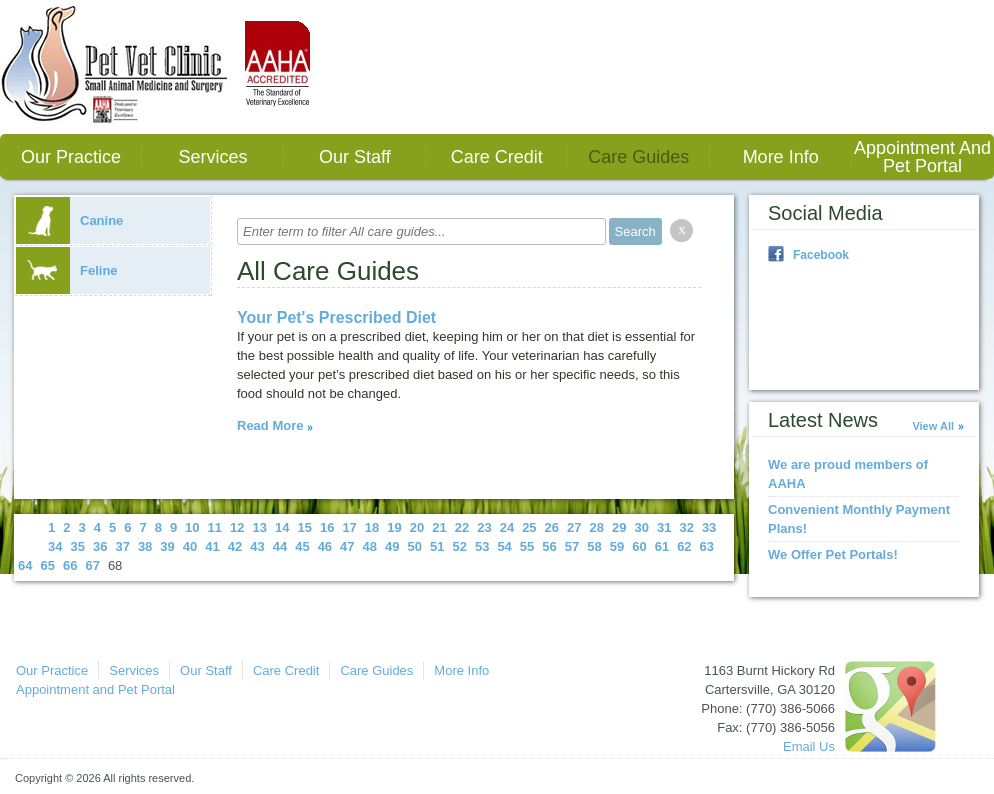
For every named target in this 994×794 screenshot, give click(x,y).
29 (619, 527)
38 (145, 546)
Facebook (821, 255)
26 (552, 527)
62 (684, 546)
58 (594, 546)
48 (370, 546)
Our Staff (355, 157)
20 (417, 527)
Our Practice (71, 157)
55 (527, 546)
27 (574, 527)
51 (437, 546)
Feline (67, 270)
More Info (781, 157)
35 (77, 546)
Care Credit (497, 157)
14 (282, 527)
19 (394, 527)
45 (302, 546)
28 (597, 527)
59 (617, 546)
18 (372, 527)
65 (47, 565)
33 (709, 527)
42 (235, 546)
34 (55, 546)
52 (459, 546)
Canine (69, 220)
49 (392, 546)
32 (686, 527)
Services (212, 157)
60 (639, 546)
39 (167, 546)
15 (304, 527)
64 (25, 565)
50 (415, 546)
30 (641, 527)
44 (280, 546)
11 (215, 527)
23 (484, 527)
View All (933, 426)
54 (504, 546)
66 (70, 565)
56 (549, 546)
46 (325, 546)
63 (707, 546)
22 (462, 527)
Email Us (809, 746)
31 (664, 527)
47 (347, 546)
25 (529, 527)
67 (92, 565)
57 (572, 546)
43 (257, 546)
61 (662, 546)
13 (260, 527)
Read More (270, 425)
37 (122, 546)
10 (192, 527)
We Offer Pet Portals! (833, 554)
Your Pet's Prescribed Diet (336, 317)
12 (237, 527)
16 (327, 527)
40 (190, 546)
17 (349, 527)
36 (100, 546)
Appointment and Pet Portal (922, 157)
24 (507, 527)
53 (482, 546)
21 (439, 527)
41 (212, 546)
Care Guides (638, 157)
